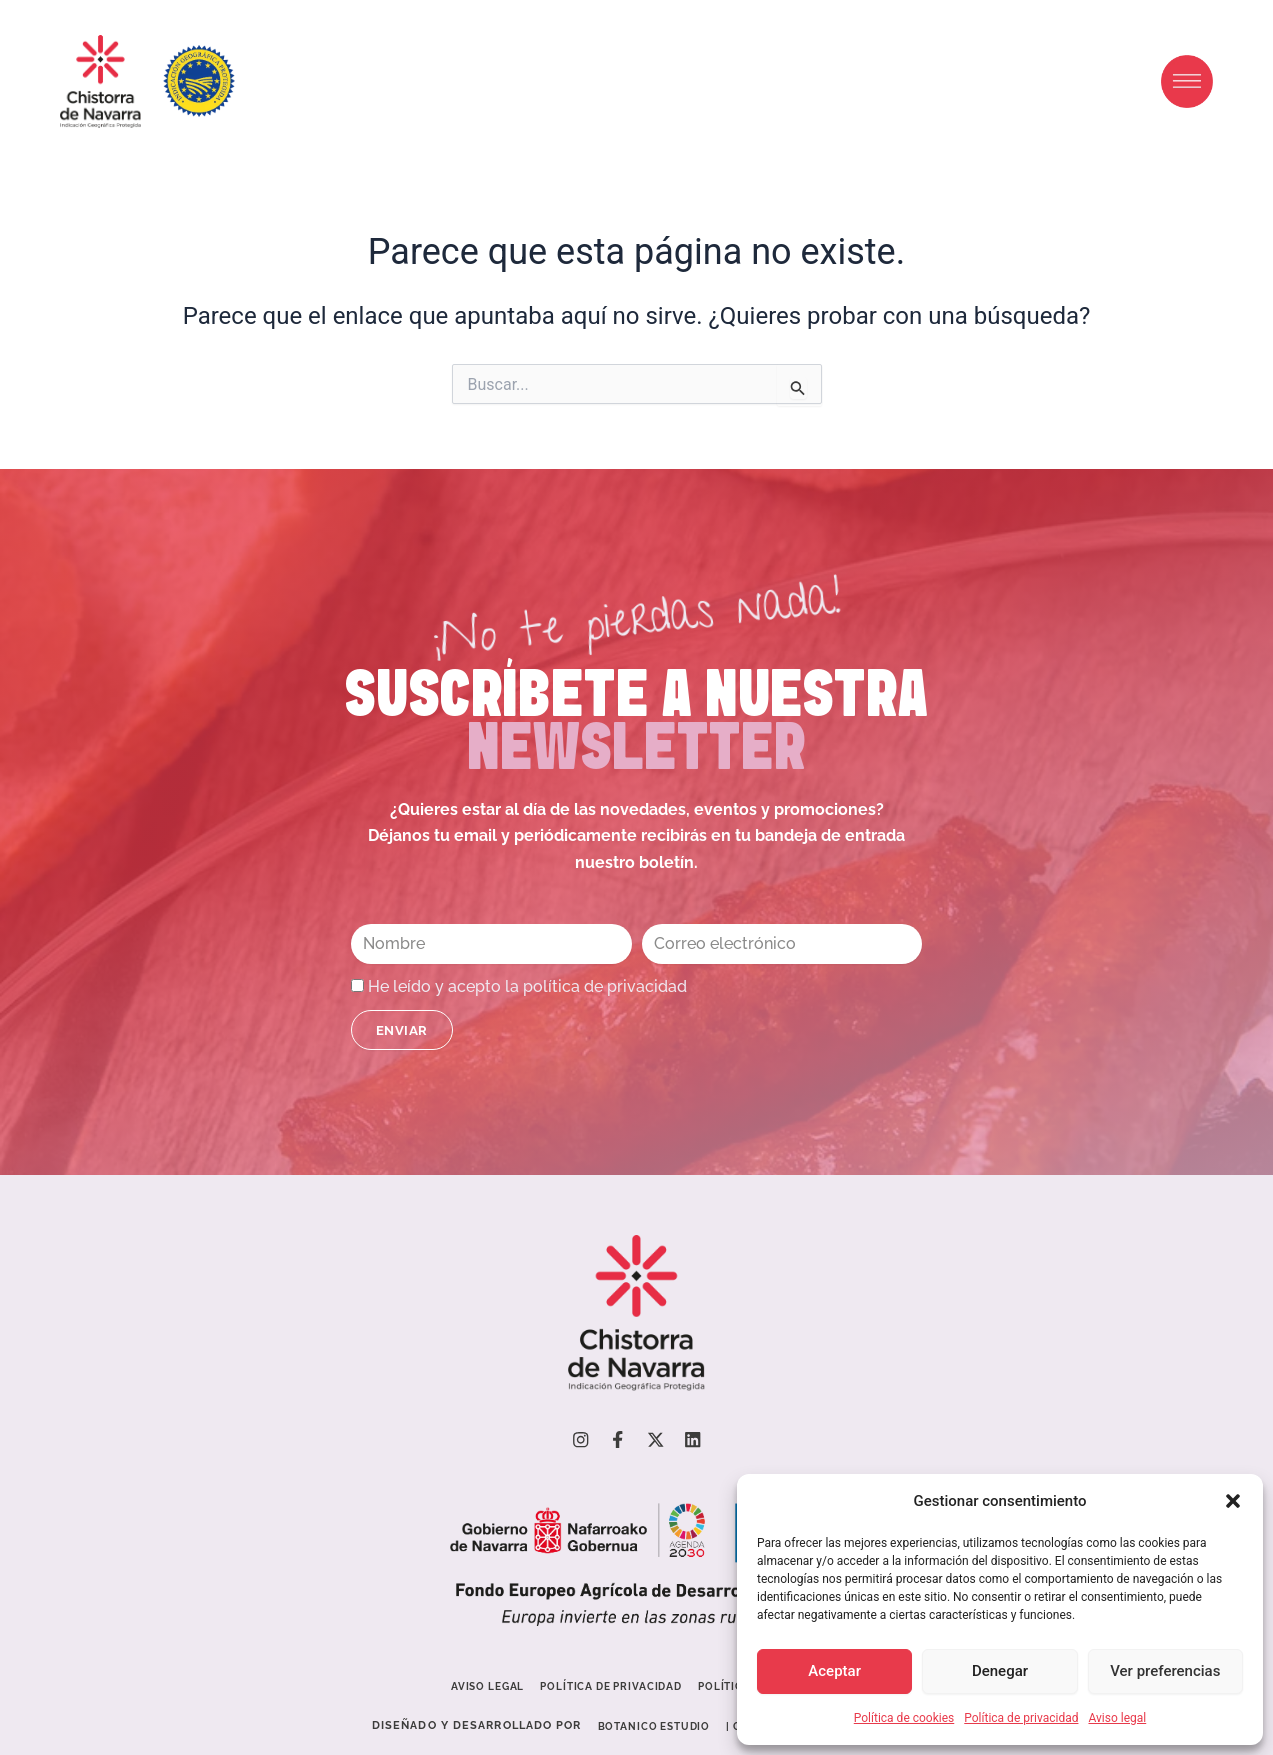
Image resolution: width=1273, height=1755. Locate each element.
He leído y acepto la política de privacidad (527, 985)
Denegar (1000, 1671)
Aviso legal (1117, 1718)
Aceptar (834, 1671)
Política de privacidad (1021, 1718)
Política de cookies (904, 1718)
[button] (1233, 1501)
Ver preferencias (1165, 1671)
